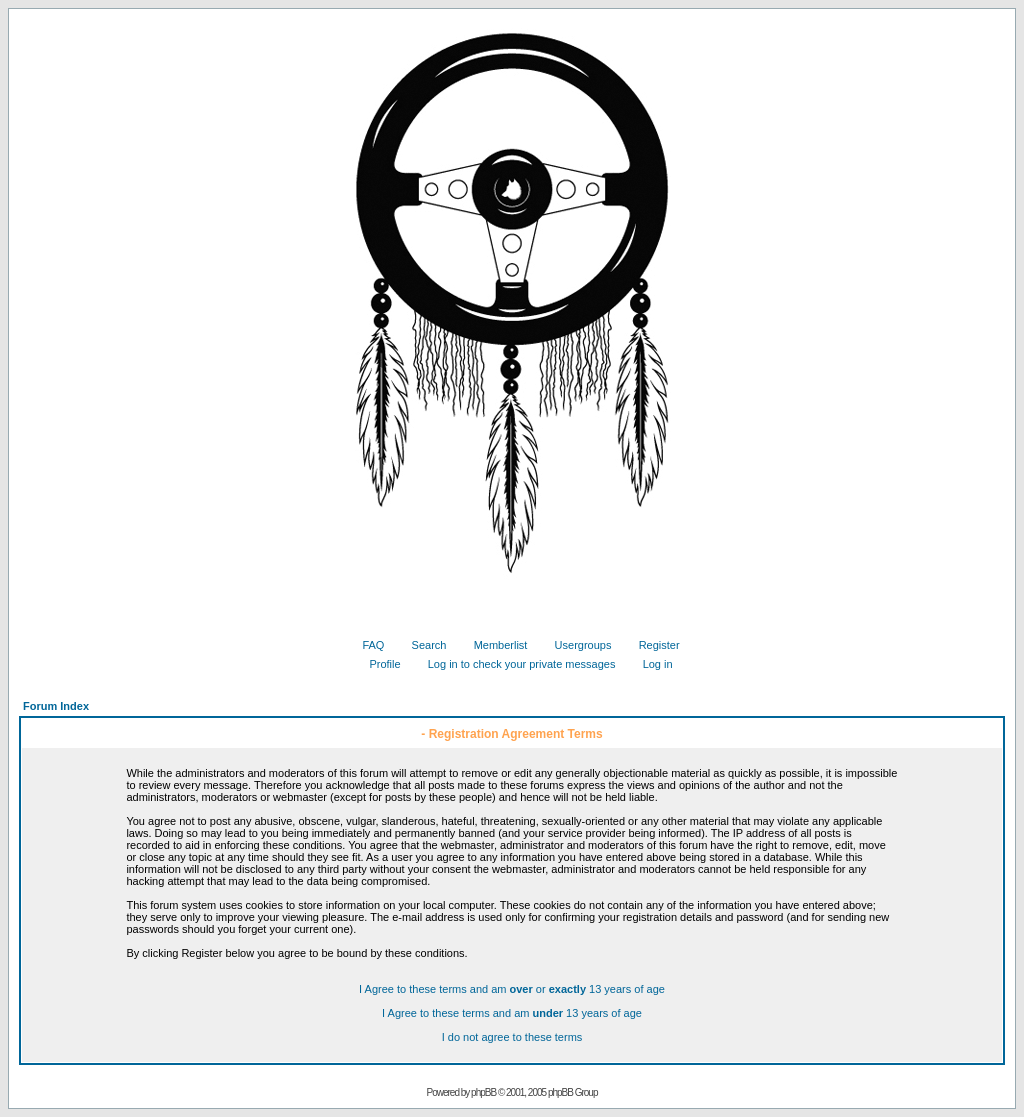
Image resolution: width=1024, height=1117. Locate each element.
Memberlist (493, 645)
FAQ (365, 645)
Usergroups (576, 645)
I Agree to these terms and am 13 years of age (512, 1013)
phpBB (483, 1092)
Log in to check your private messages (514, 664)
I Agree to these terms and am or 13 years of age (512, 989)
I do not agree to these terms (512, 1037)
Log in (650, 664)
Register (652, 645)
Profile (377, 664)
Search (422, 645)
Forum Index (56, 706)
